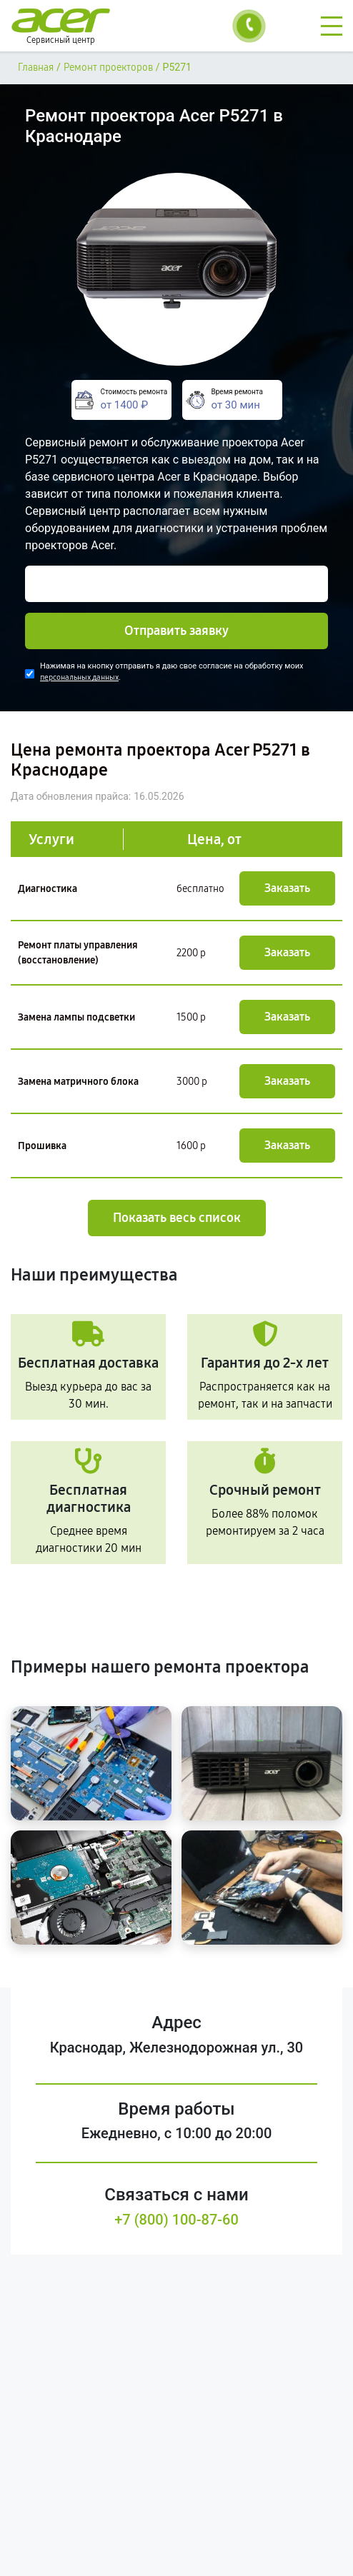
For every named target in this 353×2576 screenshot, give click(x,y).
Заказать (287, 888)
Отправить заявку (176, 630)
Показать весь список (177, 1218)
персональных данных (79, 677)
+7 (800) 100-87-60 (176, 2219)
